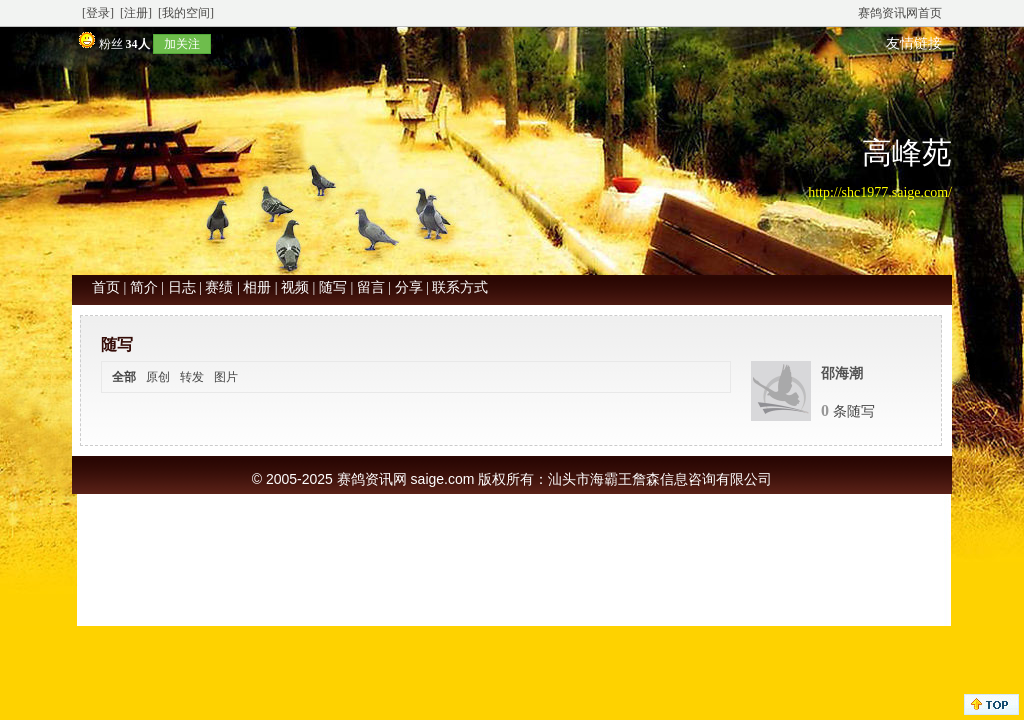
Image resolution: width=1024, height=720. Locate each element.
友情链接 (914, 43)
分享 (409, 287)
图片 (226, 377)
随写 (333, 287)
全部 (124, 377)
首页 (106, 287)
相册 (257, 287)
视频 (295, 287)
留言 (371, 287)
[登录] (98, 13)
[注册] (136, 13)
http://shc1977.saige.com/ (880, 192)
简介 (144, 287)
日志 (182, 287)
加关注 (182, 44)
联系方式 (460, 287)
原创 (158, 377)
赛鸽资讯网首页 (900, 13)
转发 (192, 377)
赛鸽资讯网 (372, 479)
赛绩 (219, 287)
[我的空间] (186, 13)
